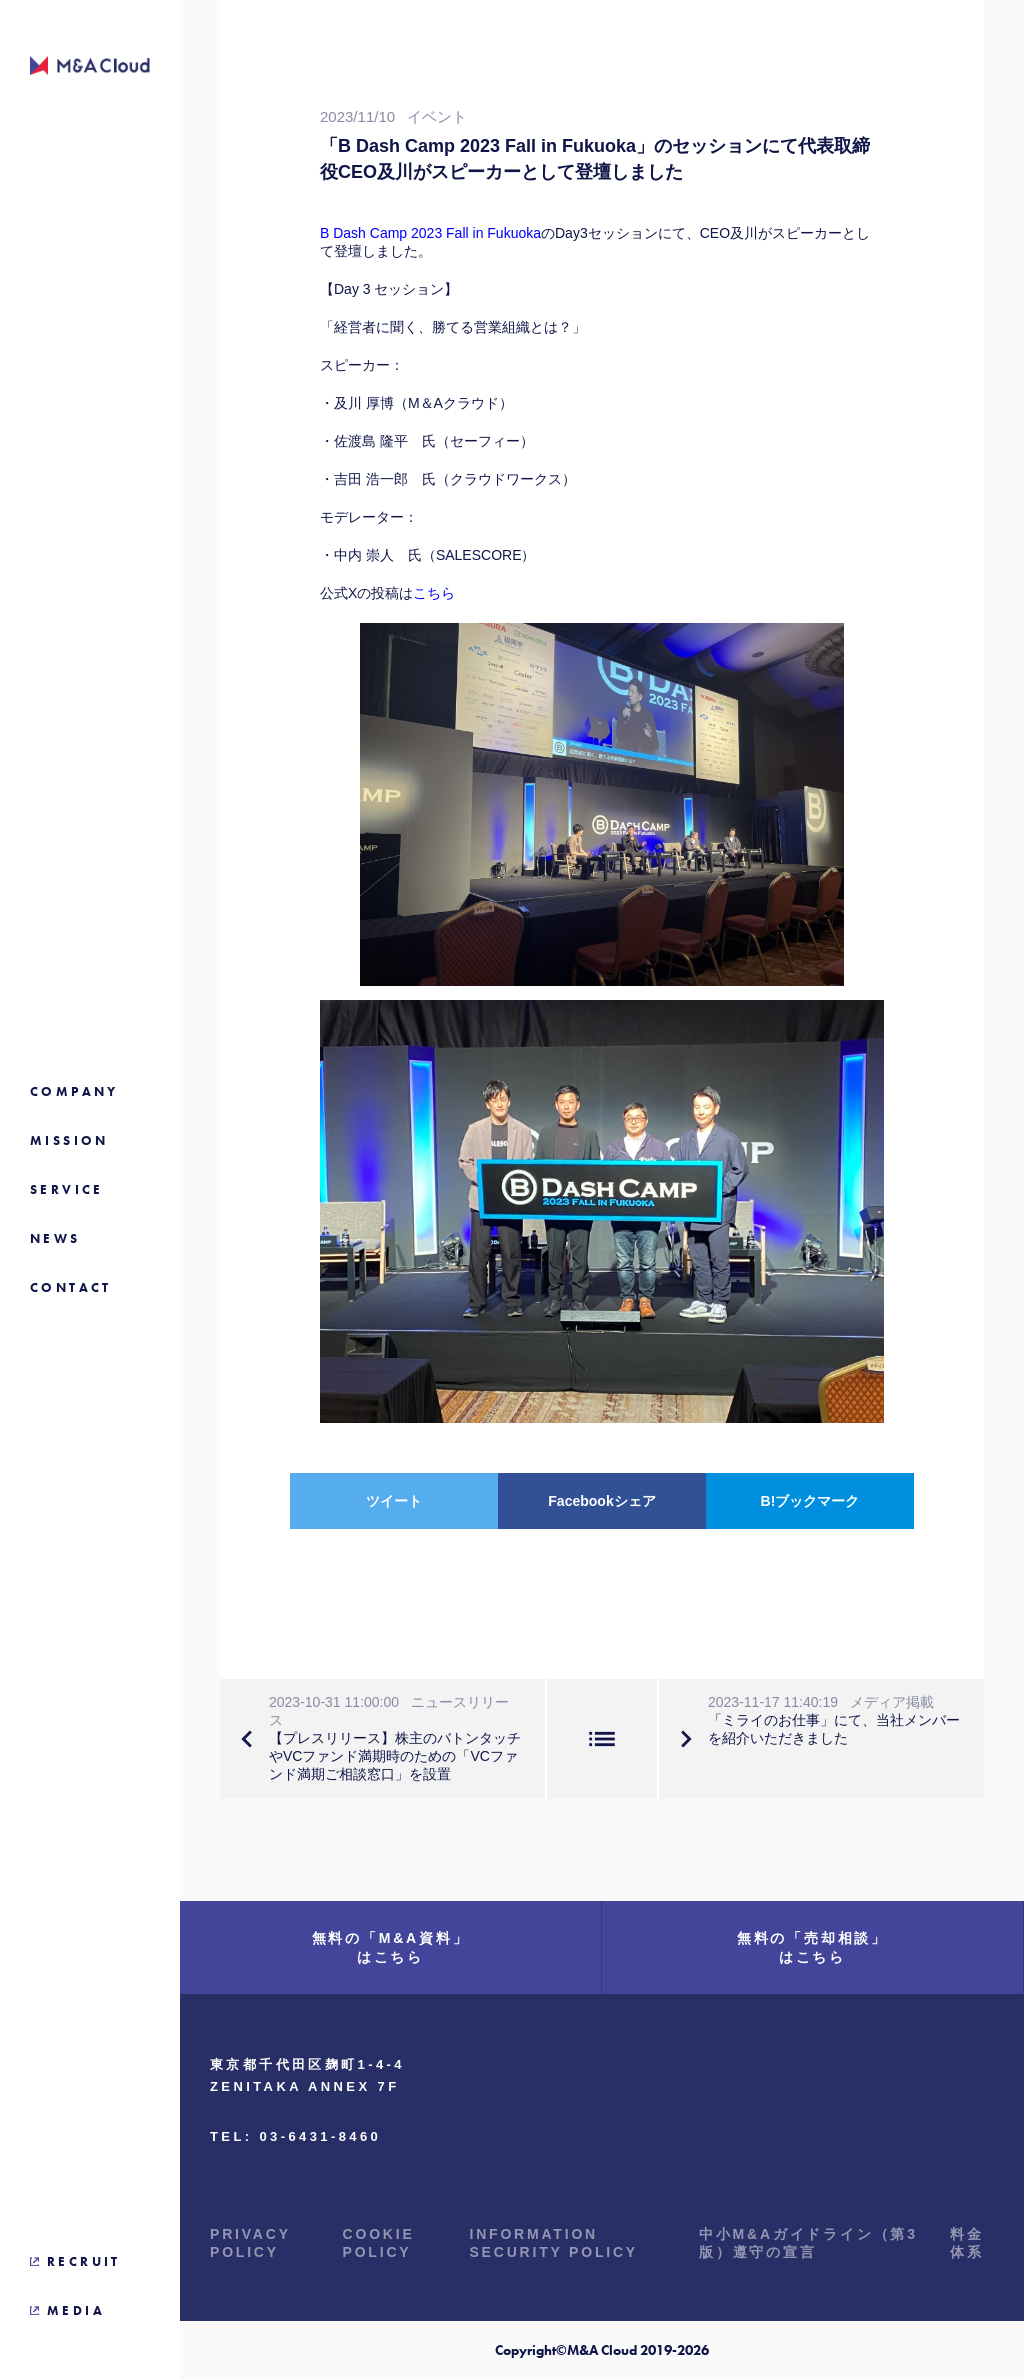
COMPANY (74, 1091)
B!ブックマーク (810, 1501)
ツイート (394, 1501)
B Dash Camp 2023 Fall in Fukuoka (430, 233)
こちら (434, 593)
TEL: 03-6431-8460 (295, 2136)
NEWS (55, 1238)
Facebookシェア (601, 1501)
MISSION (69, 1140)
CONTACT (71, 1287)
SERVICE (67, 1189)
